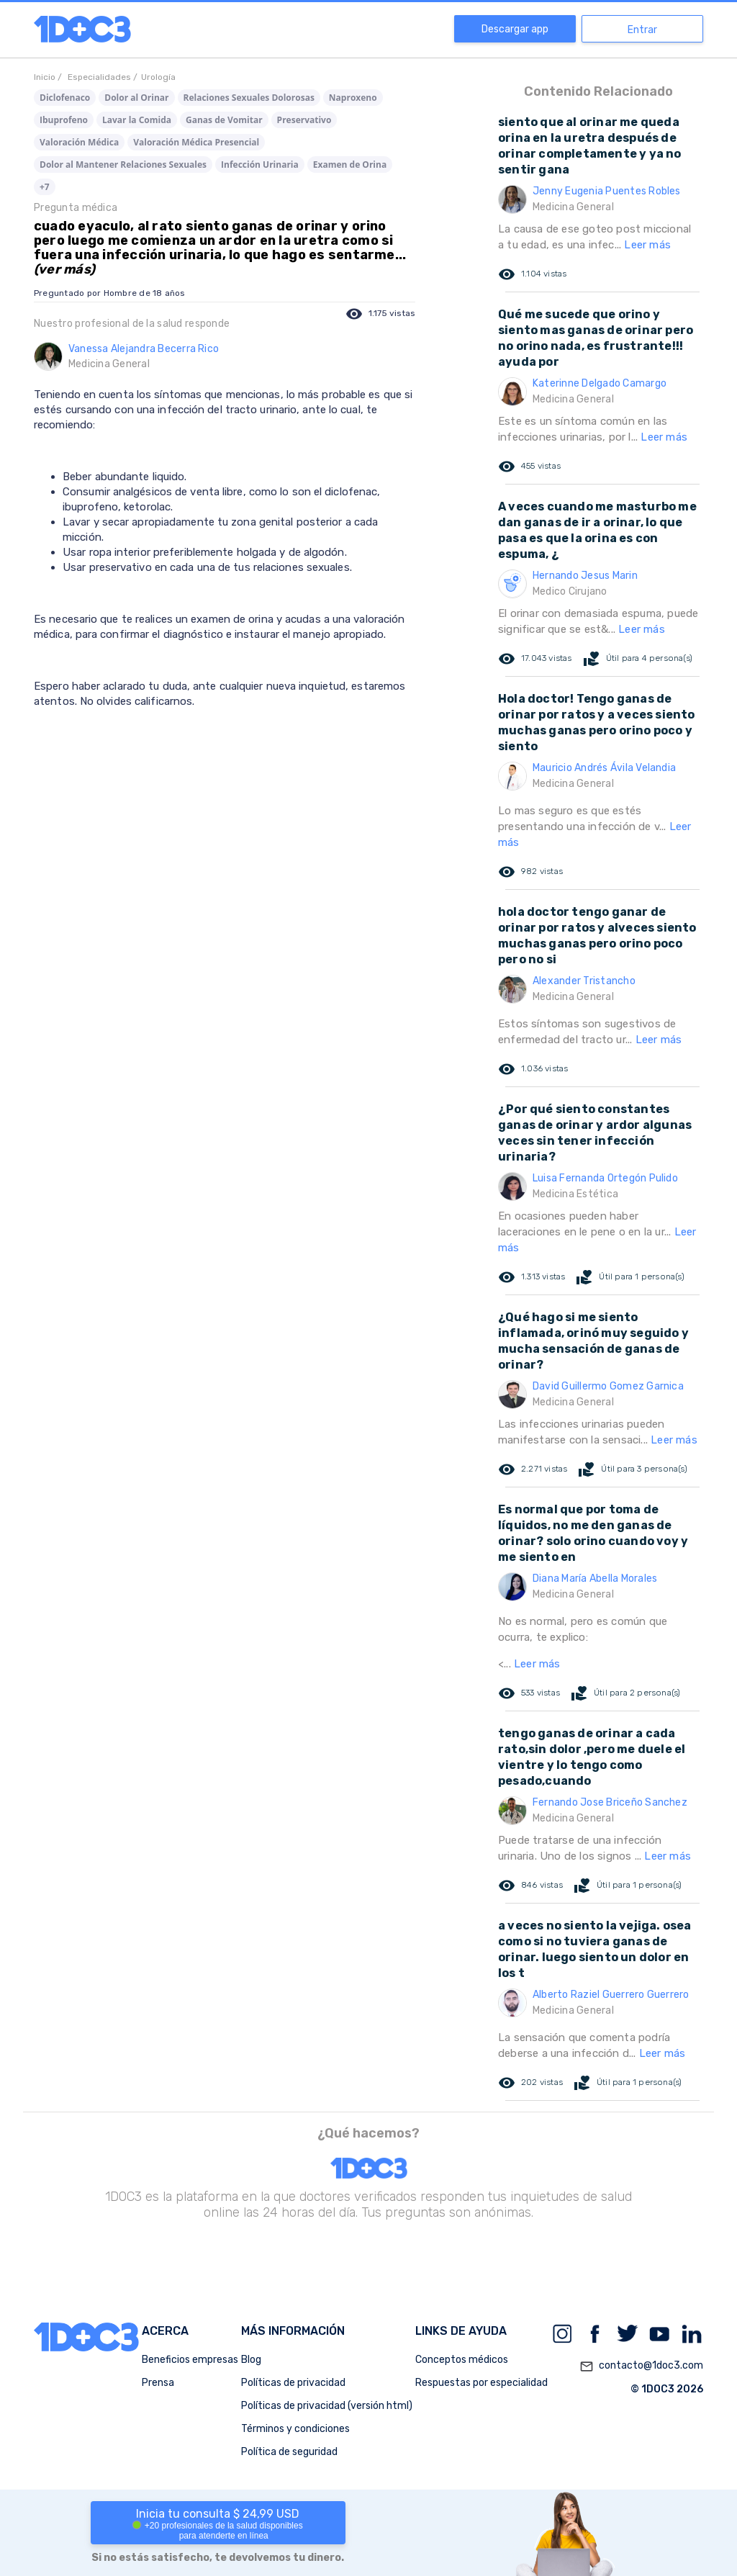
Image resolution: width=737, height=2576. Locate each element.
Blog (251, 2360)
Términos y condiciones (295, 2429)
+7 (45, 187)
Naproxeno (353, 97)
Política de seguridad (289, 2452)
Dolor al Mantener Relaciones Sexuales (123, 164)
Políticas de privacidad (293, 2383)
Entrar (642, 30)
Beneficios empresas (190, 2360)
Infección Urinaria (260, 164)
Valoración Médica (79, 142)
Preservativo (304, 120)
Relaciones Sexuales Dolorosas (249, 97)
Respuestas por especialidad (481, 2383)
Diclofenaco (65, 97)
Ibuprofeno (64, 120)
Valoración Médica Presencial (196, 142)
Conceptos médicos (461, 2360)
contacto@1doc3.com (641, 2366)
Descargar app (514, 29)
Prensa (158, 2383)
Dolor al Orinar (136, 97)
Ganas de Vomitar (224, 120)
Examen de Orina (349, 164)
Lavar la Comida (136, 120)
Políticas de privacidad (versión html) (326, 2406)
